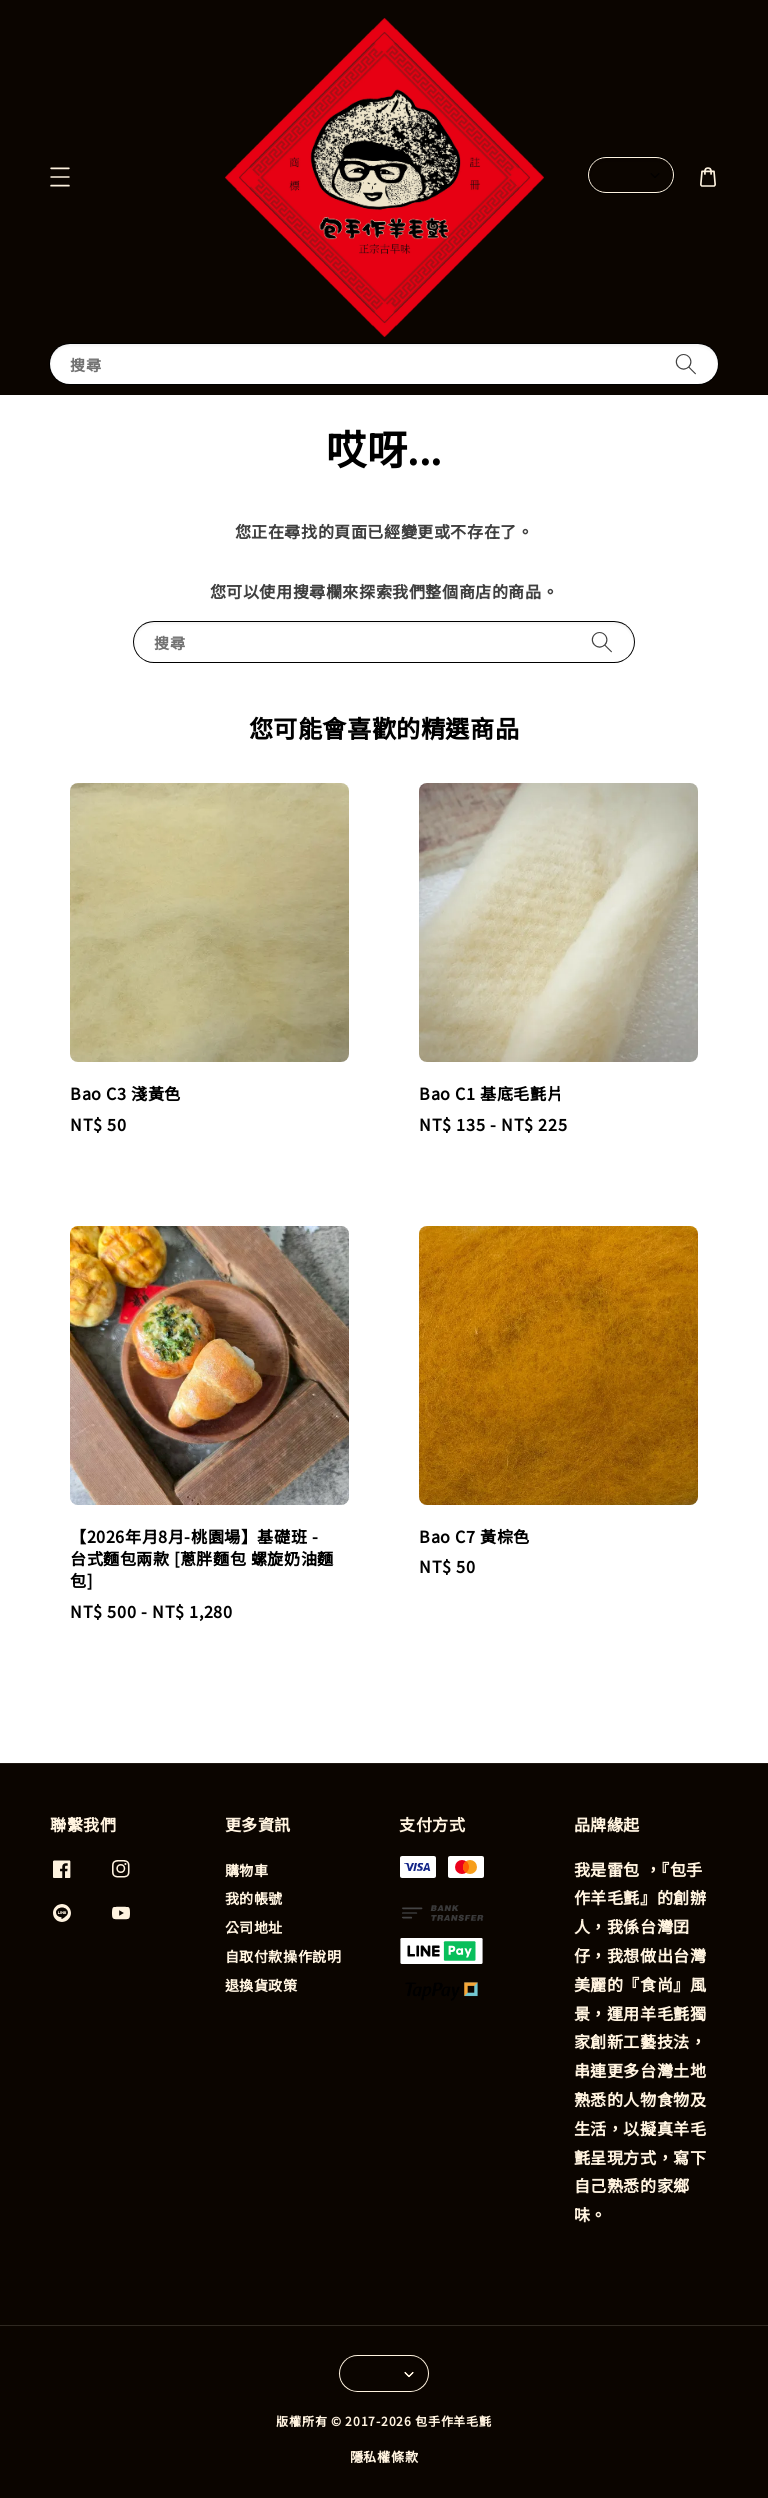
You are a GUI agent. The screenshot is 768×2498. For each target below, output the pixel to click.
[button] (60, 177)
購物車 (247, 1870)
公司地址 (254, 1927)
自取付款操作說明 (283, 1956)
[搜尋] (686, 363)
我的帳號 (254, 1898)
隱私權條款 (384, 2456)
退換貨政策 (261, 1985)
